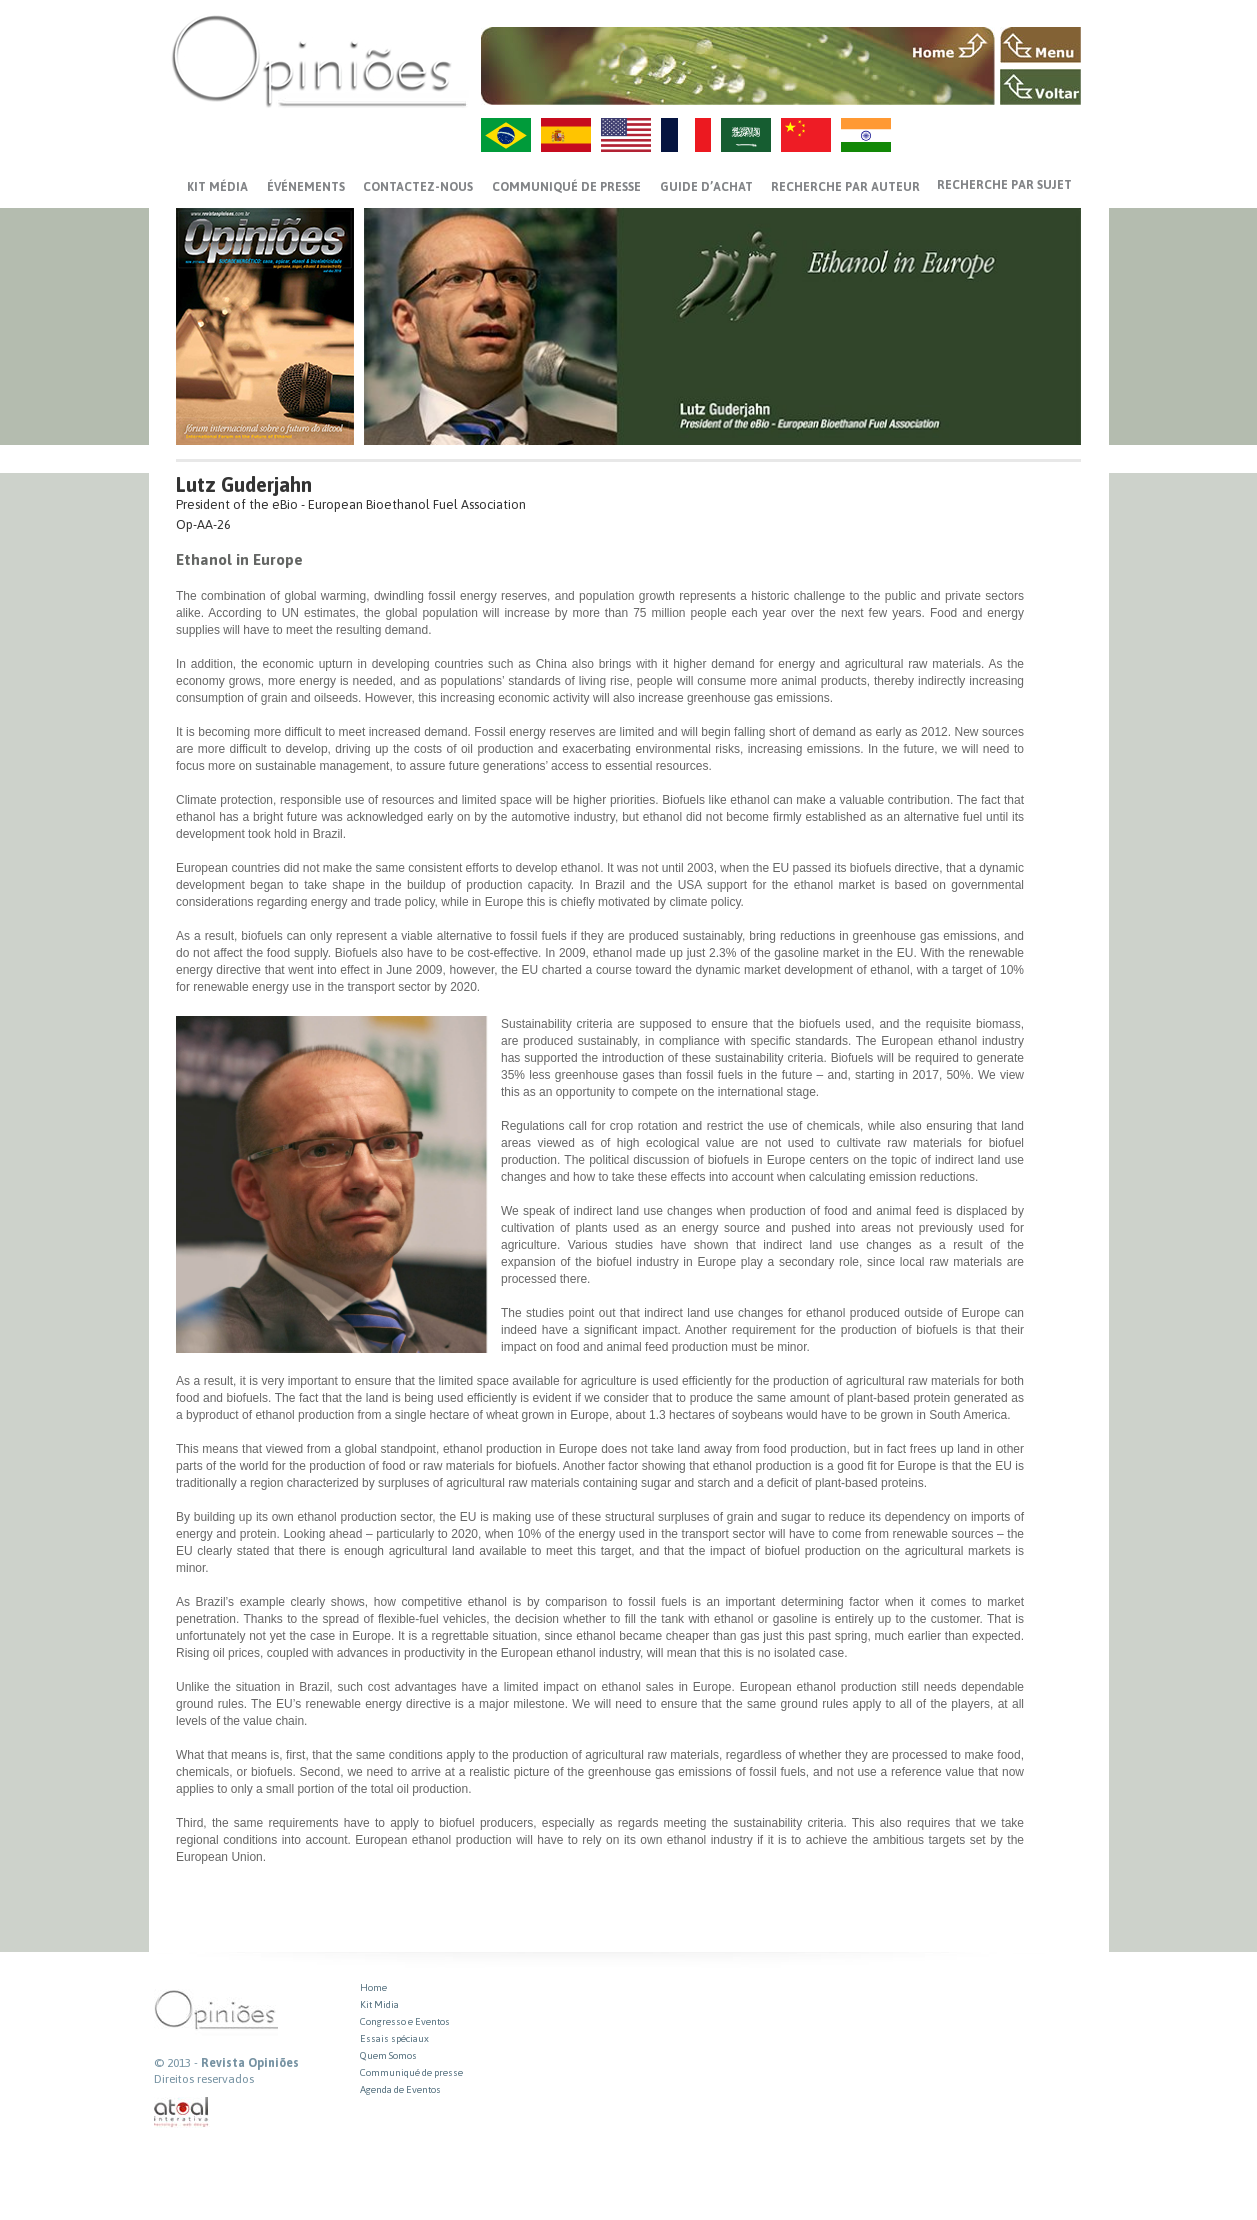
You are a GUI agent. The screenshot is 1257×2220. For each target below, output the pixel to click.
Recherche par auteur (845, 187)
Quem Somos (388, 2055)
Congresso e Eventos (405, 2021)
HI (866, 135)
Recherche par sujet (1004, 185)
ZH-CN (806, 135)
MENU (1040, 45)
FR (686, 135)
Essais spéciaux (394, 2038)
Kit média (217, 187)
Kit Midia (379, 2004)
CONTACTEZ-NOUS (418, 187)
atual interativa (182, 2112)
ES (566, 135)
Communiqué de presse (566, 187)
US (626, 135)
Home (373, 1987)
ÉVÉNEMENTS (306, 187)
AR (746, 135)
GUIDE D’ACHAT (706, 187)
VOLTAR (1040, 87)
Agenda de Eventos (400, 2089)
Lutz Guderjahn (244, 484)
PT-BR (506, 135)
